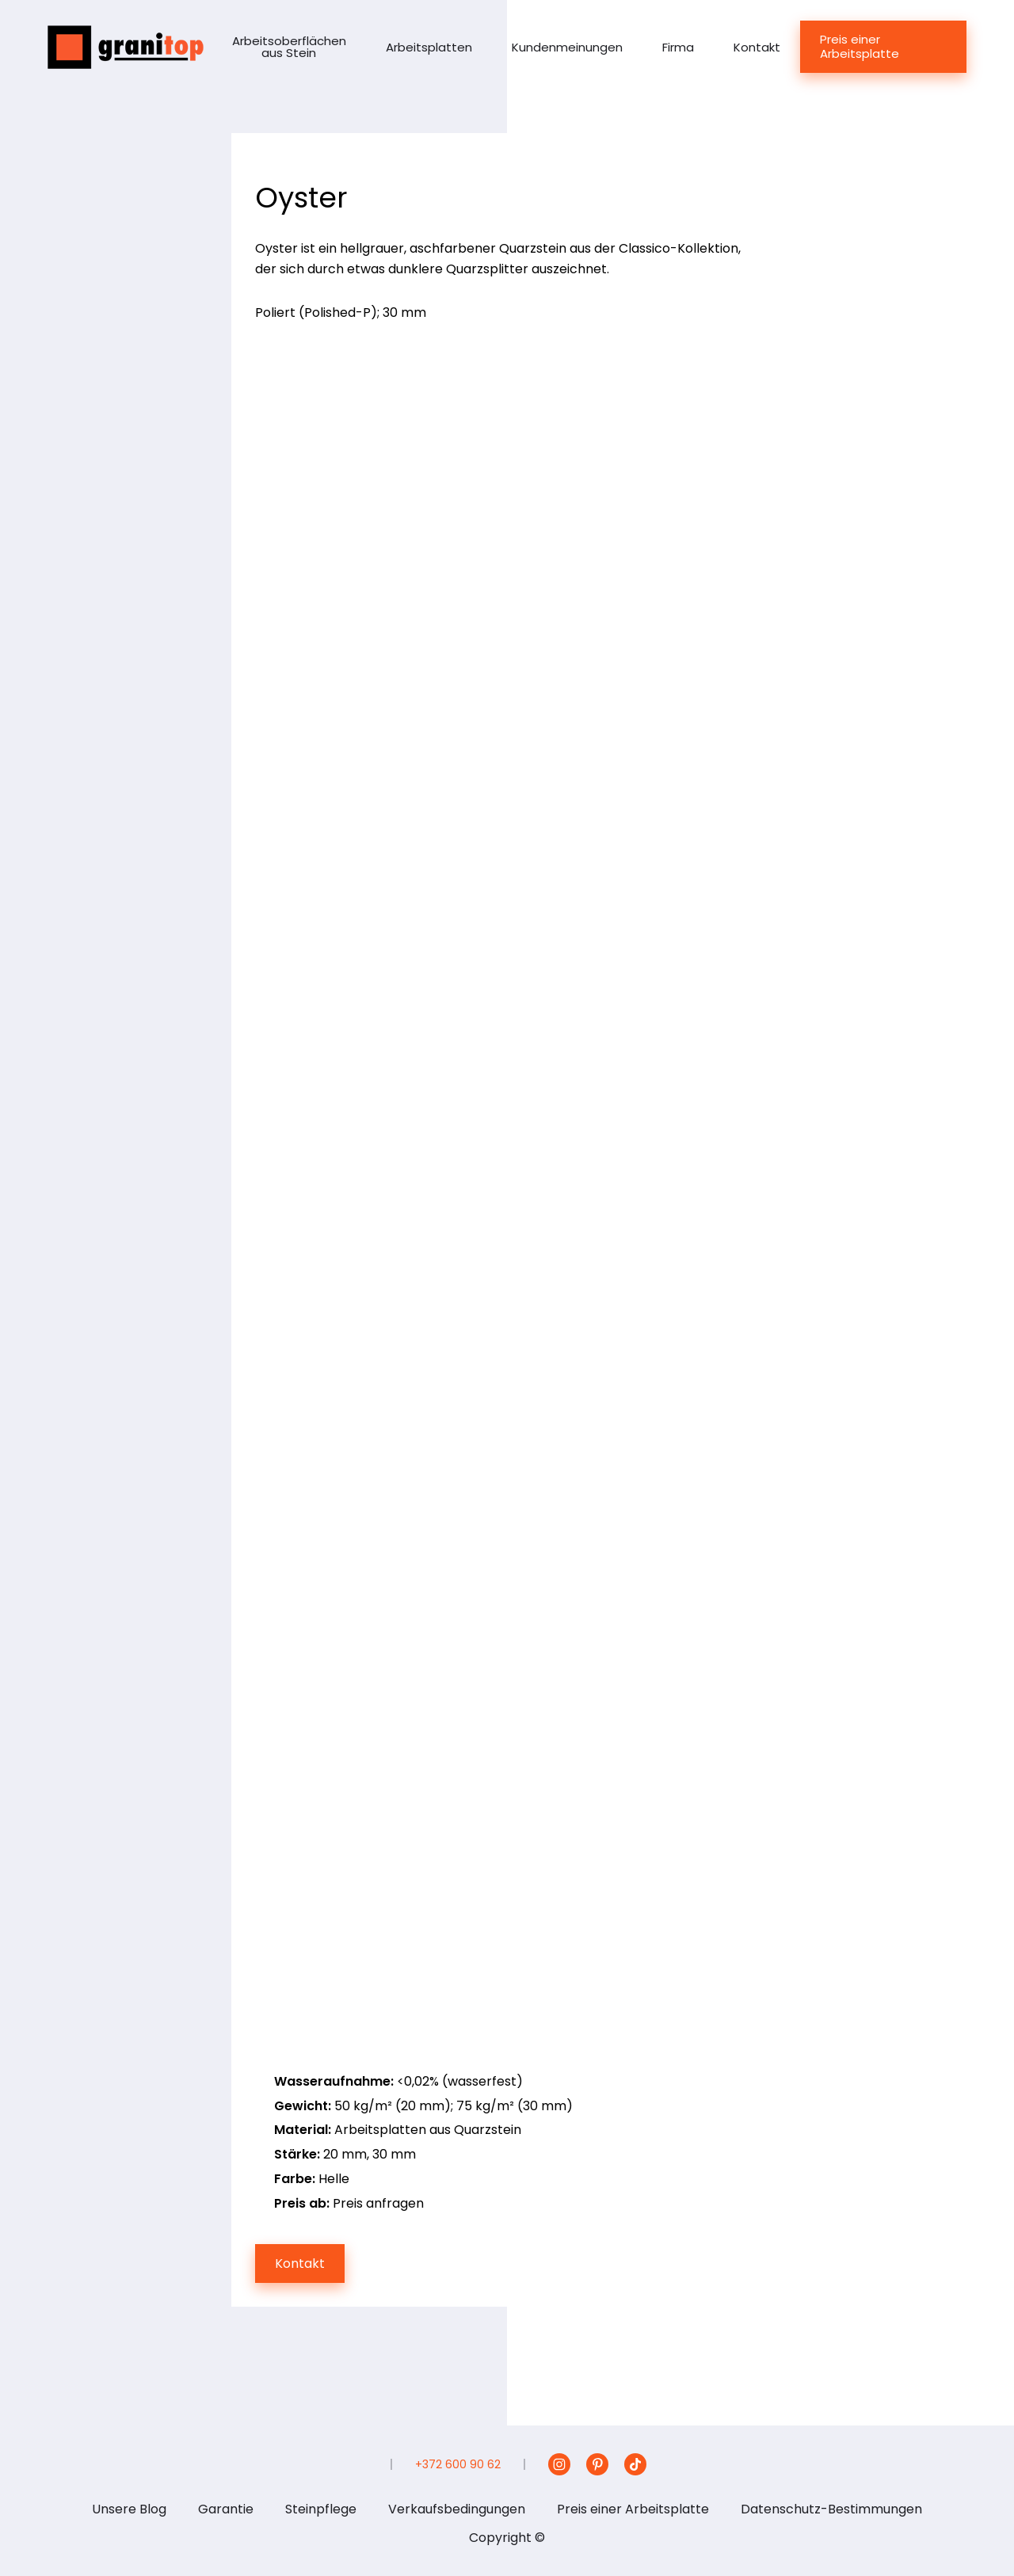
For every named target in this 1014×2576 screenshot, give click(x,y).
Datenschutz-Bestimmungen (831, 2509)
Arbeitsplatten (429, 47)
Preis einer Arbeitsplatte (859, 46)
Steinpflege (320, 2509)
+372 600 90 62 (458, 2464)
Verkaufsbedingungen (456, 2509)
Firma (678, 47)
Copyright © (507, 2537)
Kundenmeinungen (567, 47)
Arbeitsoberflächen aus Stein (289, 46)
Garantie (226, 2509)
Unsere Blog (129, 2509)
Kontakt (757, 47)
